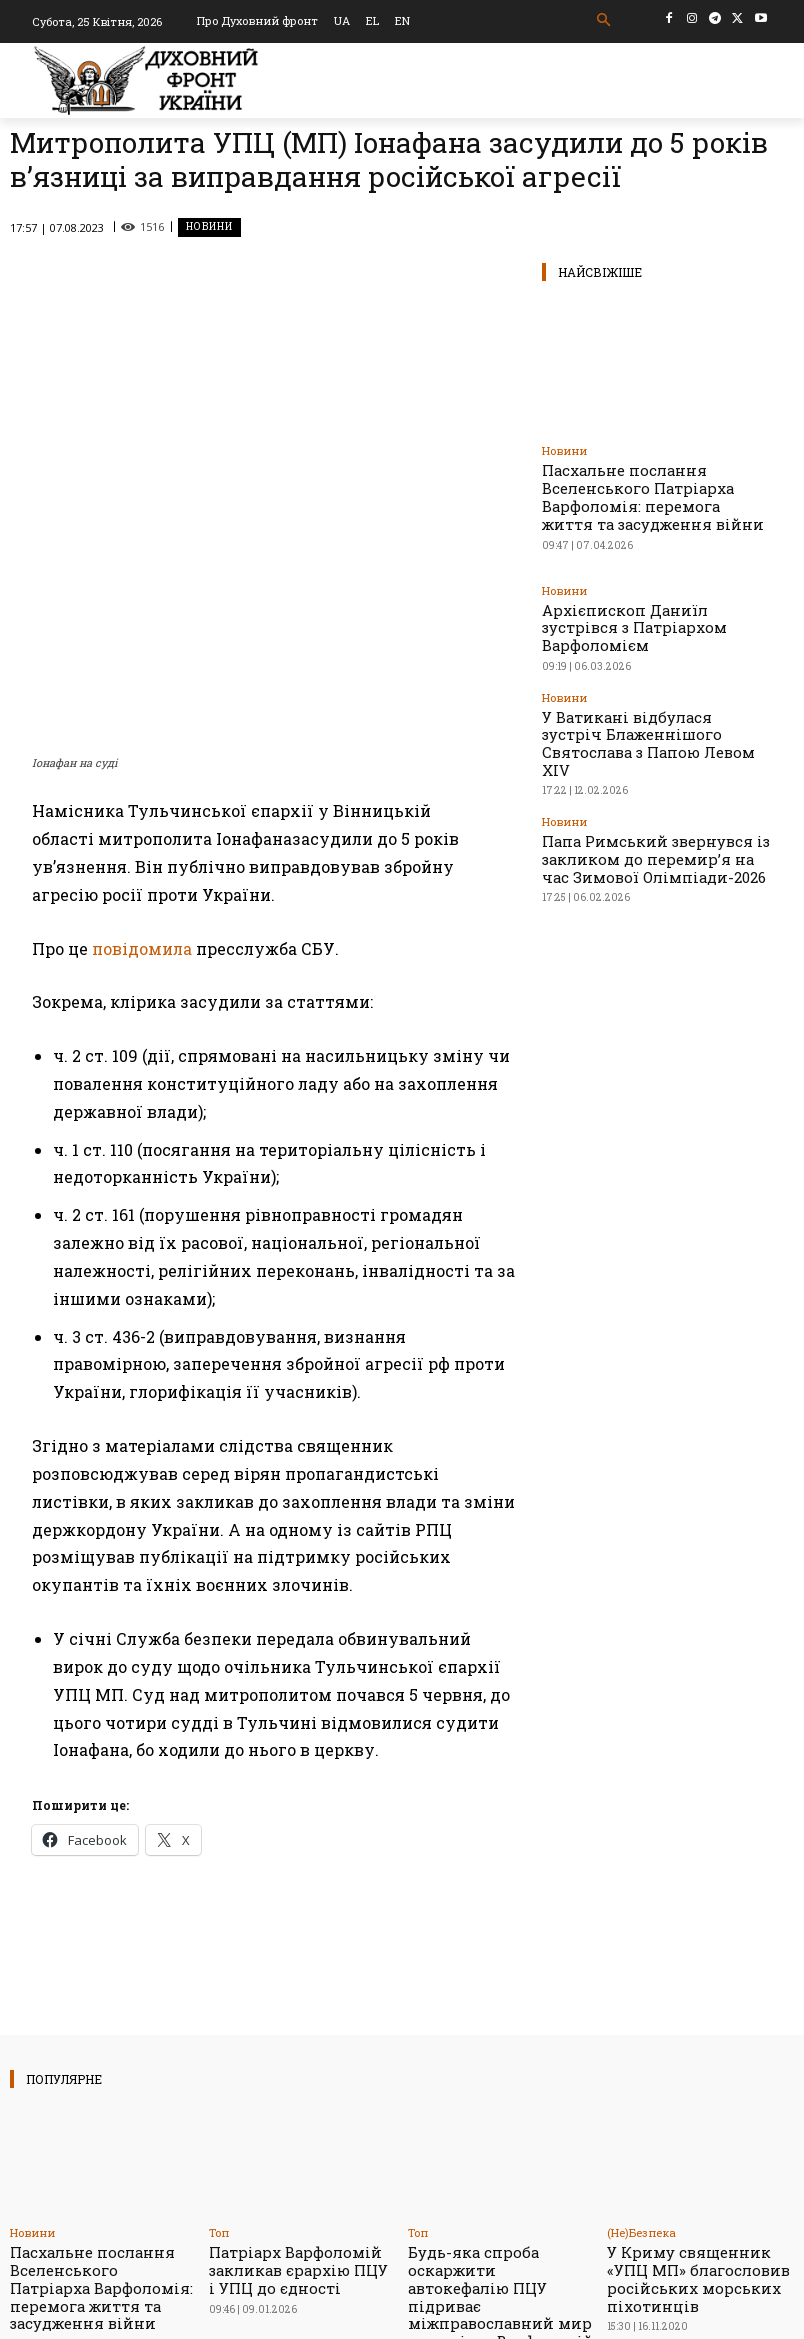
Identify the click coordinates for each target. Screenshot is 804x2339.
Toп (219, 2069)
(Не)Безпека (641, 2069)
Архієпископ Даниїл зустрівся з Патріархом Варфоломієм (636, 606)
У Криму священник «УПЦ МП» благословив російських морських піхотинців (696, 2111)
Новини (209, 227)
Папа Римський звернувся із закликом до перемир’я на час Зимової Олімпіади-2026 (655, 786)
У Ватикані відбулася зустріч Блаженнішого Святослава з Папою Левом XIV (645, 692)
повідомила (142, 784)
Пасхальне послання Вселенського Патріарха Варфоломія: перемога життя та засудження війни (650, 492)
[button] (604, 20)
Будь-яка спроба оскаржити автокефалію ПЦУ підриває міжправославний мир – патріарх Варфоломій (492, 2119)
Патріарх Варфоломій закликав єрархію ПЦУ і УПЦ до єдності (290, 2103)
